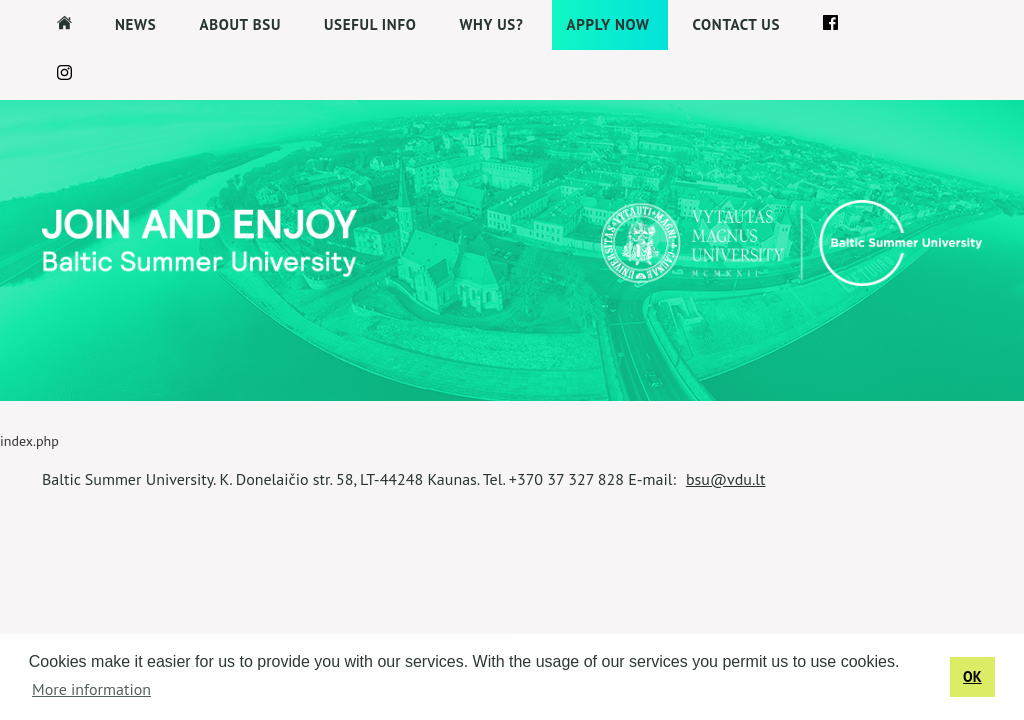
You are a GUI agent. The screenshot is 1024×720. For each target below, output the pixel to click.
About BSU (240, 24)
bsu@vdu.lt (726, 479)
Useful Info (370, 24)
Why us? (491, 24)
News (135, 24)
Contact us (737, 24)
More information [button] (91, 689)
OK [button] (972, 676)
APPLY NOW (608, 24)
